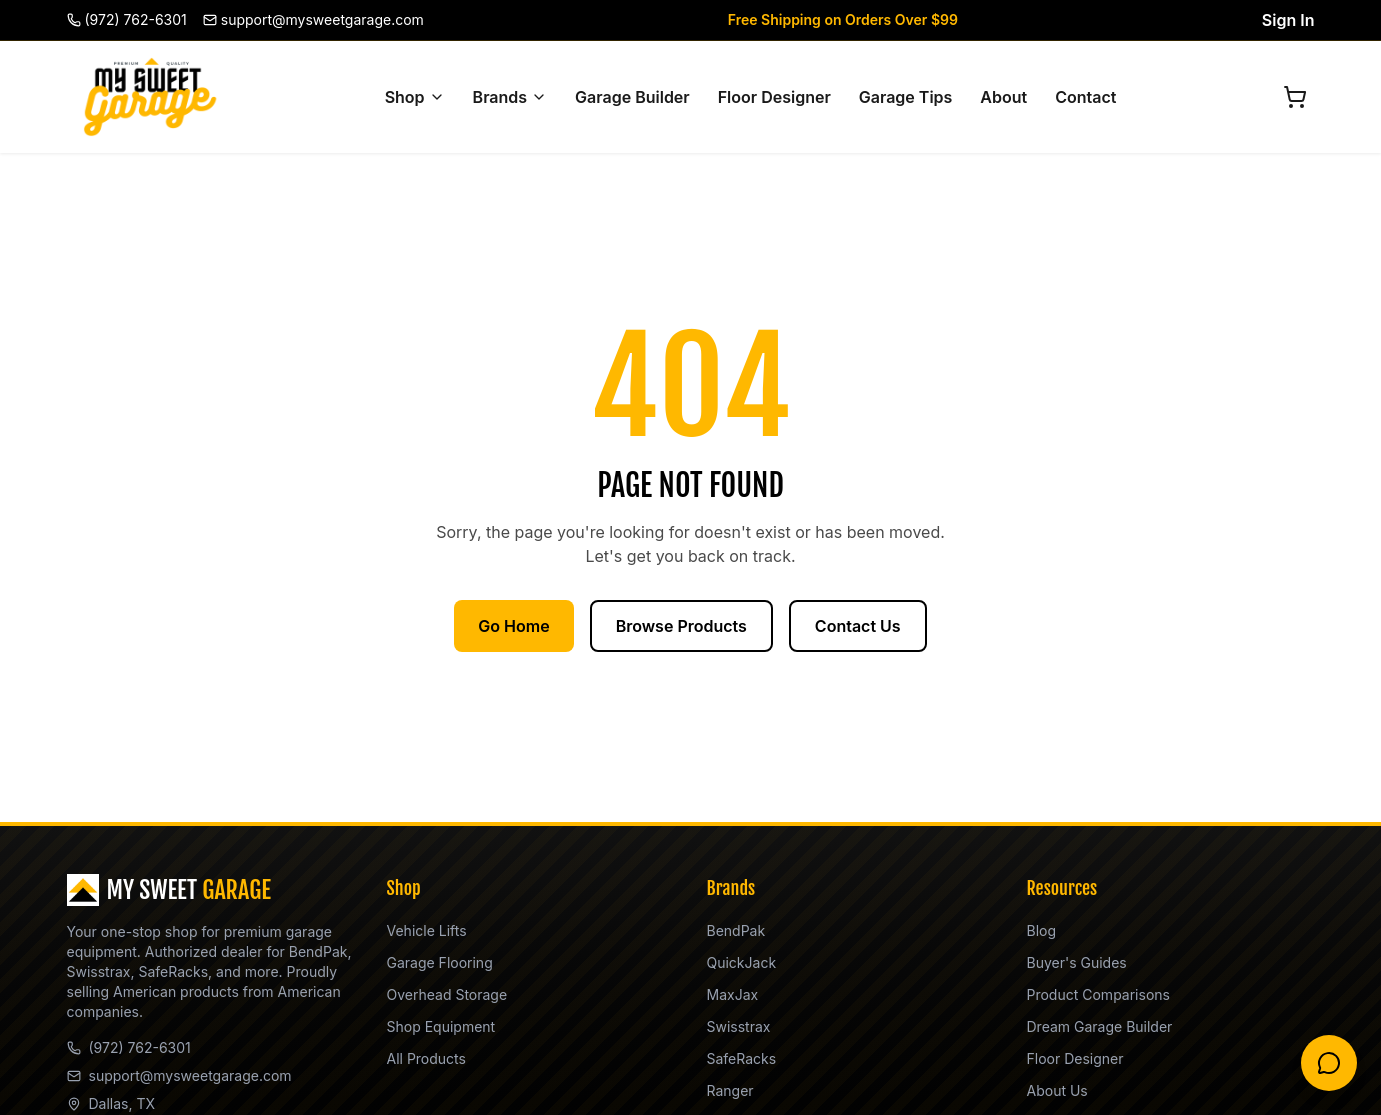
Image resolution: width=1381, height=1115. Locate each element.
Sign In (1288, 20)
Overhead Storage (447, 994)
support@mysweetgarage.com (179, 1075)
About (1003, 97)
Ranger (730, 1090)
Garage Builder (632, 97)
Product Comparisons (1098, 994)
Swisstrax (739, 1026)
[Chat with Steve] (1329, 1063)
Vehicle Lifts (427, 930)
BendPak (736, 930)
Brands (510, 97)
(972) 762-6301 (129, 1047)
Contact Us (858, 626)
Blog (1042, 930)
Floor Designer (774, 97)
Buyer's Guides (1077, 962)
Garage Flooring (440, 962)
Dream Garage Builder (1100, 1026)
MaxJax (733, 994)
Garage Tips (906, 97)
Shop (415, 97)
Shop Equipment (441, 1026)
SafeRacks (742, 1058)
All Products (426, 1058)
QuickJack (742, 962)
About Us (1057, 1090)
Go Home (513, 626)
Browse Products (681, 626)
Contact (1085, 97)
